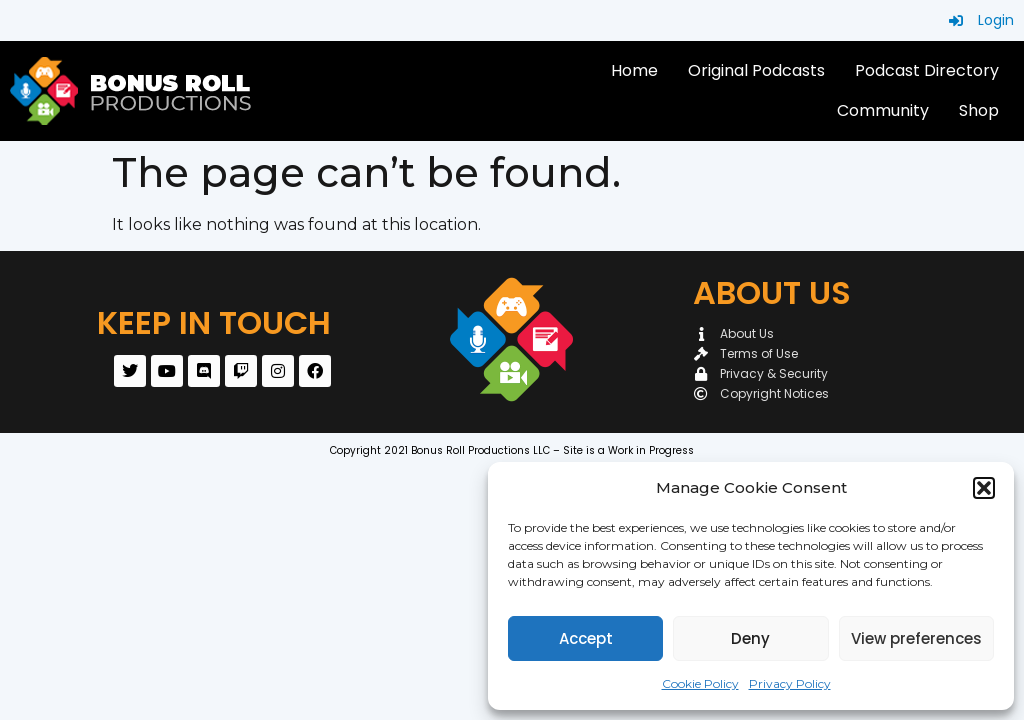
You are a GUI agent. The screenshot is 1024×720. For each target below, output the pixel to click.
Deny (750, 638)
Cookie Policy (700, 683)
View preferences (916, 638)
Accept (586, 638)
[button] (984, 488)
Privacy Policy (790, 683)
